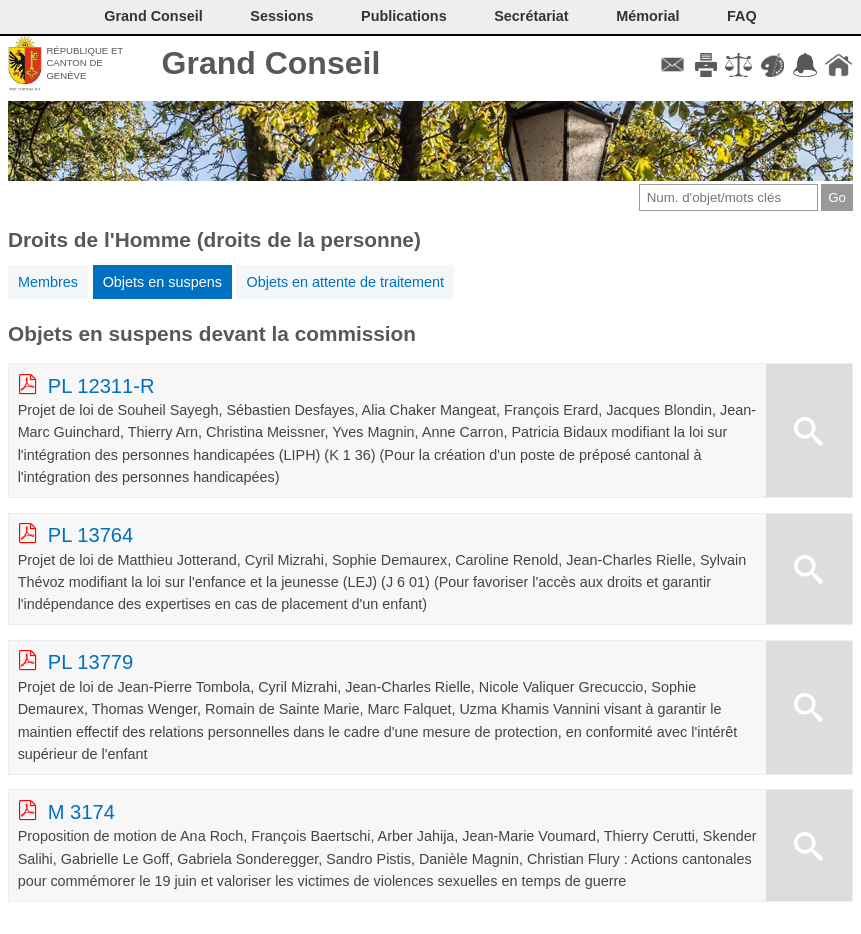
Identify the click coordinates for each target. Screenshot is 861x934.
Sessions (281, 16)
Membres (48, 282)
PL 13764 (91, 535)
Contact (672, 65)
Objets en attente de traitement (345, 282)
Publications (404, 16)
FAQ (742, 16)
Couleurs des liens (772, 65)
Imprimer (705, 65)
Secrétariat (531, 16)
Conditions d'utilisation (738, 65)
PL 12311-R (101, 386)
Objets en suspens (162, 282)
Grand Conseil (271, 63)
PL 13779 (91, 662)
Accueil (838, 65)
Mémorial (647, 16)
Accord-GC (805, 65)
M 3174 (81, 812)
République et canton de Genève (84, 63)
